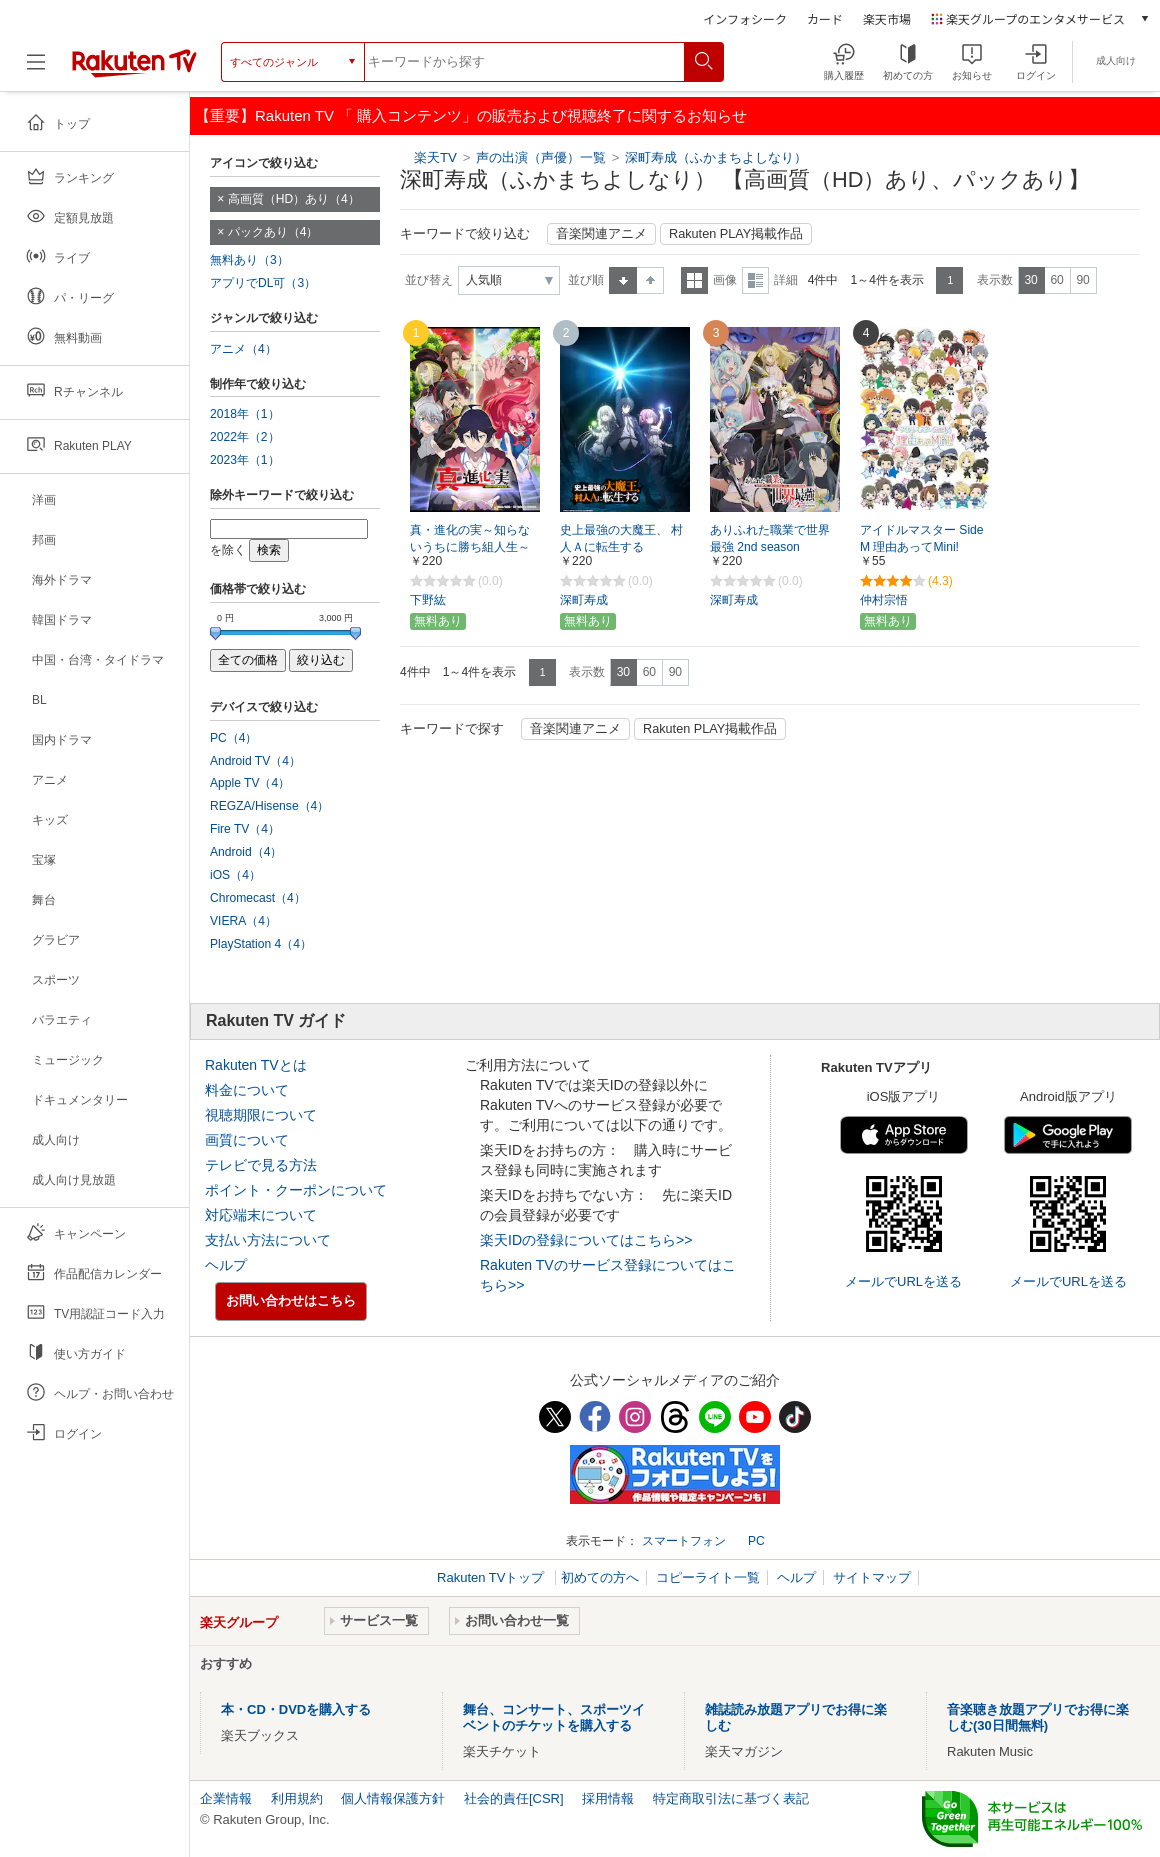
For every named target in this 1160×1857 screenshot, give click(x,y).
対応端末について (261, 1215)
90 (1082, 280)
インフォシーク (745, 18)
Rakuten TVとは (256, 1065)
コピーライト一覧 (708, 1577)
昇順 (623, 280)
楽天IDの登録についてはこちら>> (586, 1240)
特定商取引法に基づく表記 (731, 1798)
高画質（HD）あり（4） (294, 199)
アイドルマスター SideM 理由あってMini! (922, 538)
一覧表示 (694, 280)
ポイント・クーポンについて (296, 1190)
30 (1030, 280)
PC (756, 1541)
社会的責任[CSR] (514, 1798)
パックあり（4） (273, 232)
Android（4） (246, 852)
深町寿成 (584, 600)
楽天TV (435, 157)
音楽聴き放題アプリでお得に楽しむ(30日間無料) (1038, 1717)
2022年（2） (245, 437)
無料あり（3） (249, 260)
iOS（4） (235, 875)
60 (1056, 280)
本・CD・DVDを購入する (296, 1709)
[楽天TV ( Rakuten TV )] (134, 62)
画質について (247, 1140)
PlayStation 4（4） (261, 944)
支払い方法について (268, 1240)
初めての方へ (600, 1577)
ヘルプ (226, 1265)
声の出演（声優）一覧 (541, 157)
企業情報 (226, 1798)
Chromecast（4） (258, 898)
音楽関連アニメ (601, 234)
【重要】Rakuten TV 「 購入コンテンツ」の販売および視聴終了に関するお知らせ (471, 115)
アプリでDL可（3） (263, 283)
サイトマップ (872, 1577)
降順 (650, 280)
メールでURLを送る (903, 1281)
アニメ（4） (243, 349)
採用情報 (608, 1798)
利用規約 (297, 1798)
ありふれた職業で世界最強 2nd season (770, 538)
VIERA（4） (243, 921)
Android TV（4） (255, 761)
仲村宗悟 (884, 600)
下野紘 (428, 600)
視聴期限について (261, 1115)
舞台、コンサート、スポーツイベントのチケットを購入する (554, 1717)
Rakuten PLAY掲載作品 (736, 234)
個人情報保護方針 (393, 1798)
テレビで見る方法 (261, 1165)
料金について (247, 1090)
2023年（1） (245, 460)
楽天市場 (887, 18)
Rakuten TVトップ (492, 1577)
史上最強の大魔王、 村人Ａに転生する (621, 538)
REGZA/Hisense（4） (269, 806)
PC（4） (234, 738)
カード (825, 18)
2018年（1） (245, 414)
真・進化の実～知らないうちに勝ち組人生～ (470, 538)
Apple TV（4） (250, 783)
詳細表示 (755, 280)
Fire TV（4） (245, 829)
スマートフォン (684, 1541)
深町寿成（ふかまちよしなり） (716, 157)
